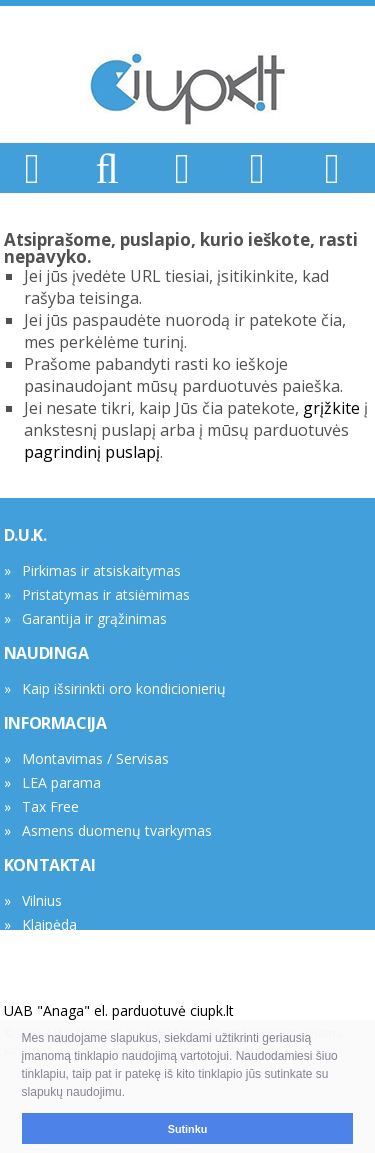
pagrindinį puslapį (92, 452)
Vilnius (42, 900)
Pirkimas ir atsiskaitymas (101, 570)
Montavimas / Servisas (95, 758)
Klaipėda (49, 924)
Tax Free (50, 806)
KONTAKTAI (49, 865)
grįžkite (331, 408)
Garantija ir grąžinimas (94, 618)
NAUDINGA (46, 653)
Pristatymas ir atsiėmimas (106, 594)
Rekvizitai (52, 948)
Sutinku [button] (188, 1129)
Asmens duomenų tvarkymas (117, 830)
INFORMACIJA (55, 723)
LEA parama (61, 782)
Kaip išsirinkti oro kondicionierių (124, 688)
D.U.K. (25, 535)
